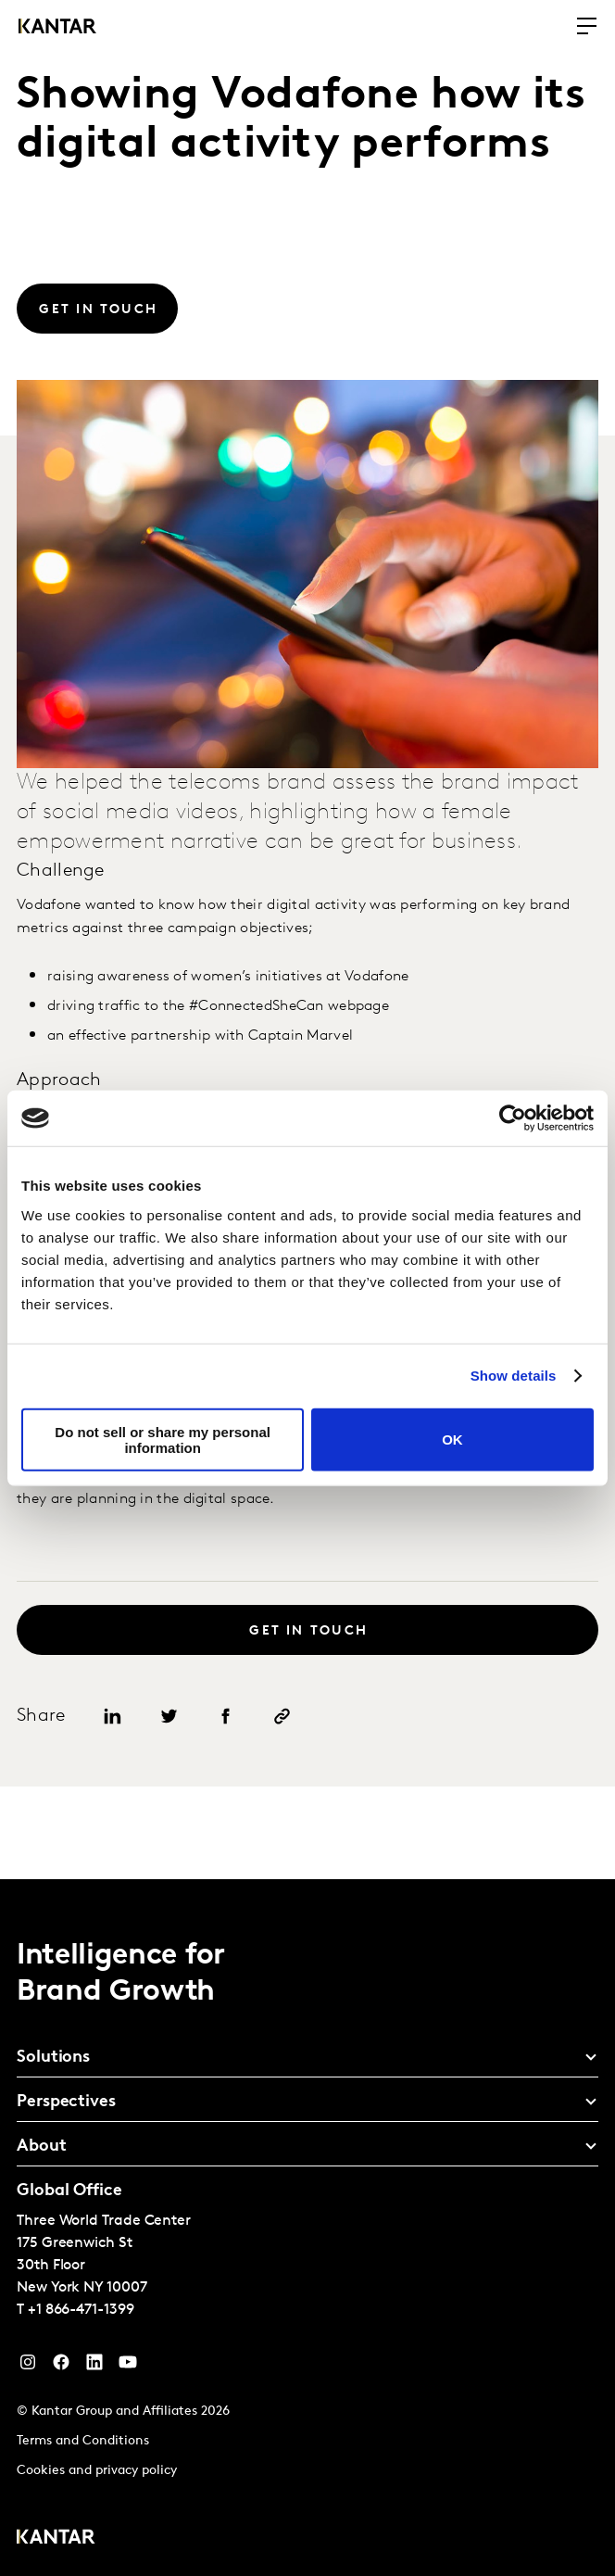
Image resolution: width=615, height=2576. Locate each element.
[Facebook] (61, 2366)
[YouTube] (94, 2366)
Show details (514, 1375)
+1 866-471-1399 (81, 2310)
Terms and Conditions (83, 2441)
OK (452, 1439)
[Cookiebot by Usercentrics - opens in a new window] (513, 1118)
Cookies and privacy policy (97, 2471)
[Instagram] (28, 2366)
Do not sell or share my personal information (162, 1439)
